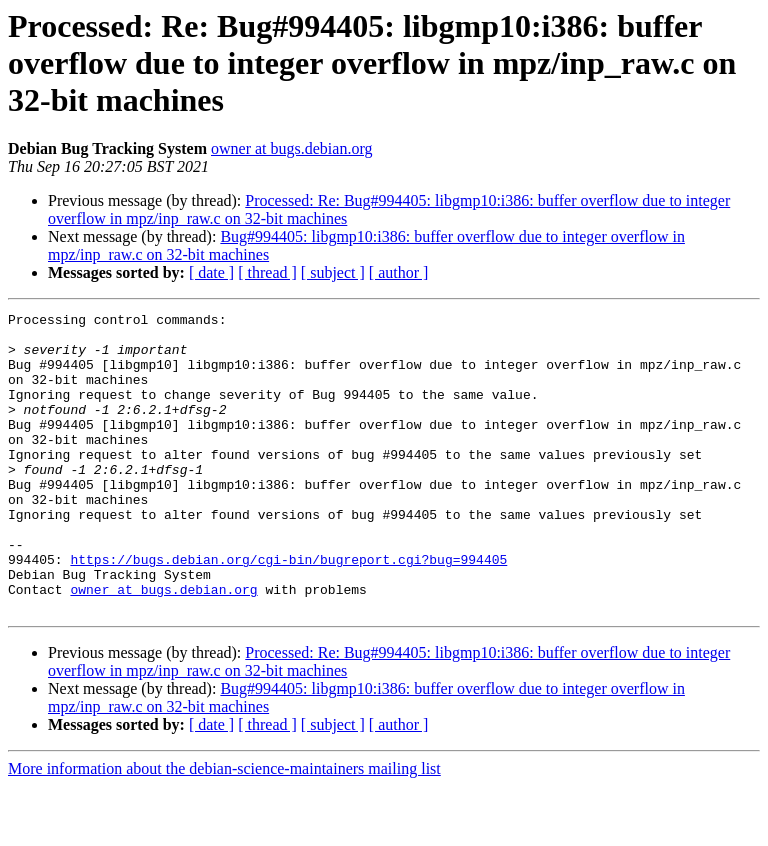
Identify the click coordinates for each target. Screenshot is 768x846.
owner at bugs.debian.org (291, 148)
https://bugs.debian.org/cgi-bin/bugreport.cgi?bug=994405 (288, 610)
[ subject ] (333, 272)
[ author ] (399, 272)
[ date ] (211, 272)
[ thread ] (267, 272)
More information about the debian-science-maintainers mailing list (224, 828)
